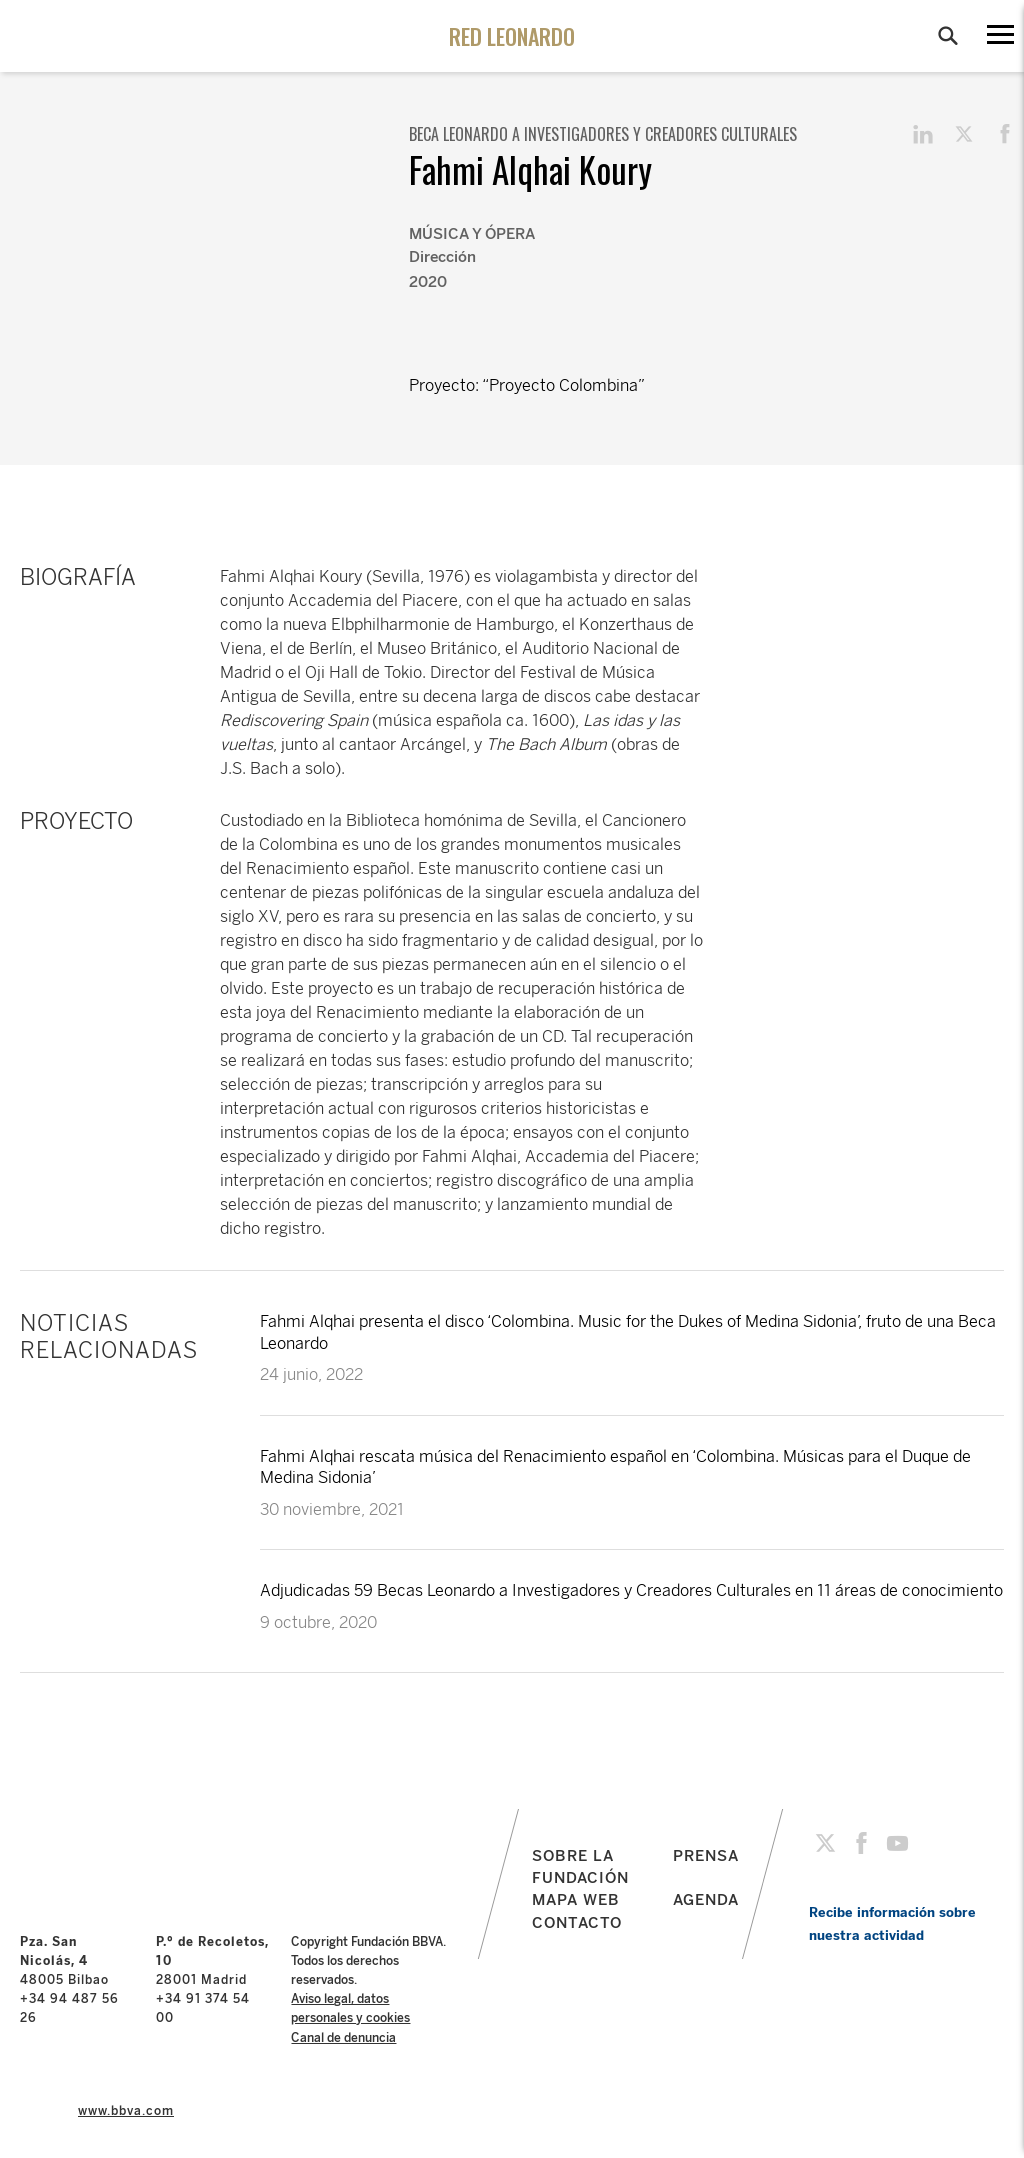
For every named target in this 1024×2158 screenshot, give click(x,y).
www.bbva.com (126, 2111)
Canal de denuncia (343, 2038)
